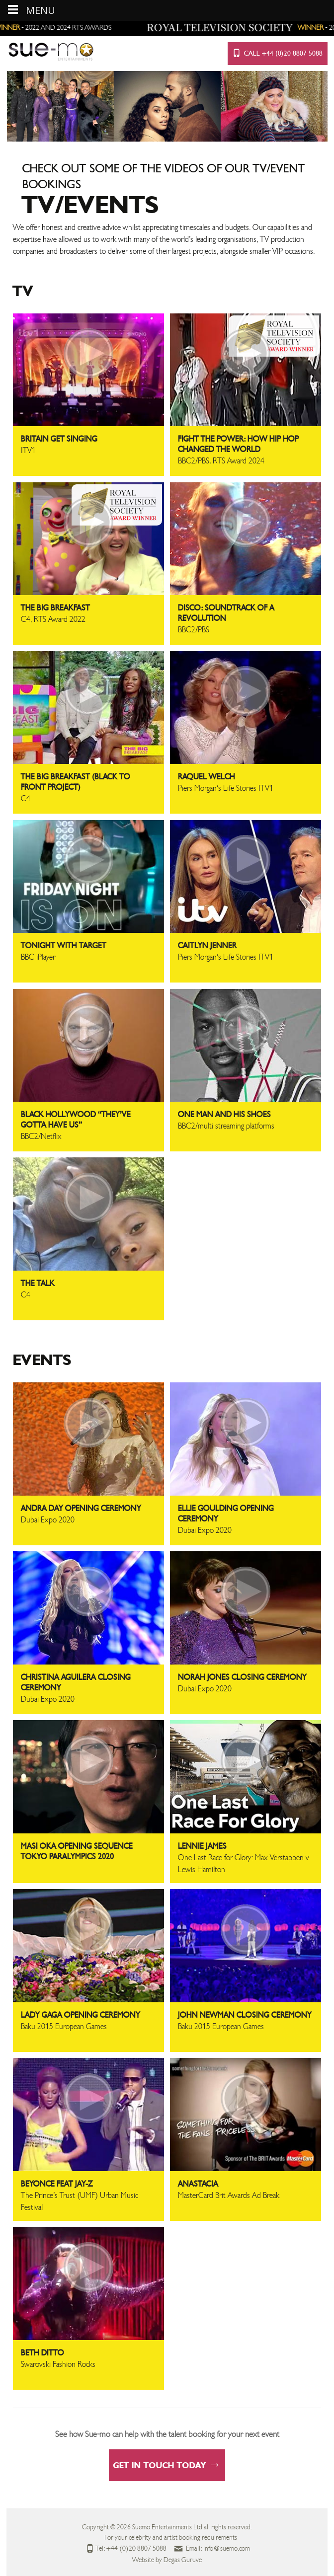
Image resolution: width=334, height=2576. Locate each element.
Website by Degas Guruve (167, 2560)
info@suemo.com (226, 2548)
